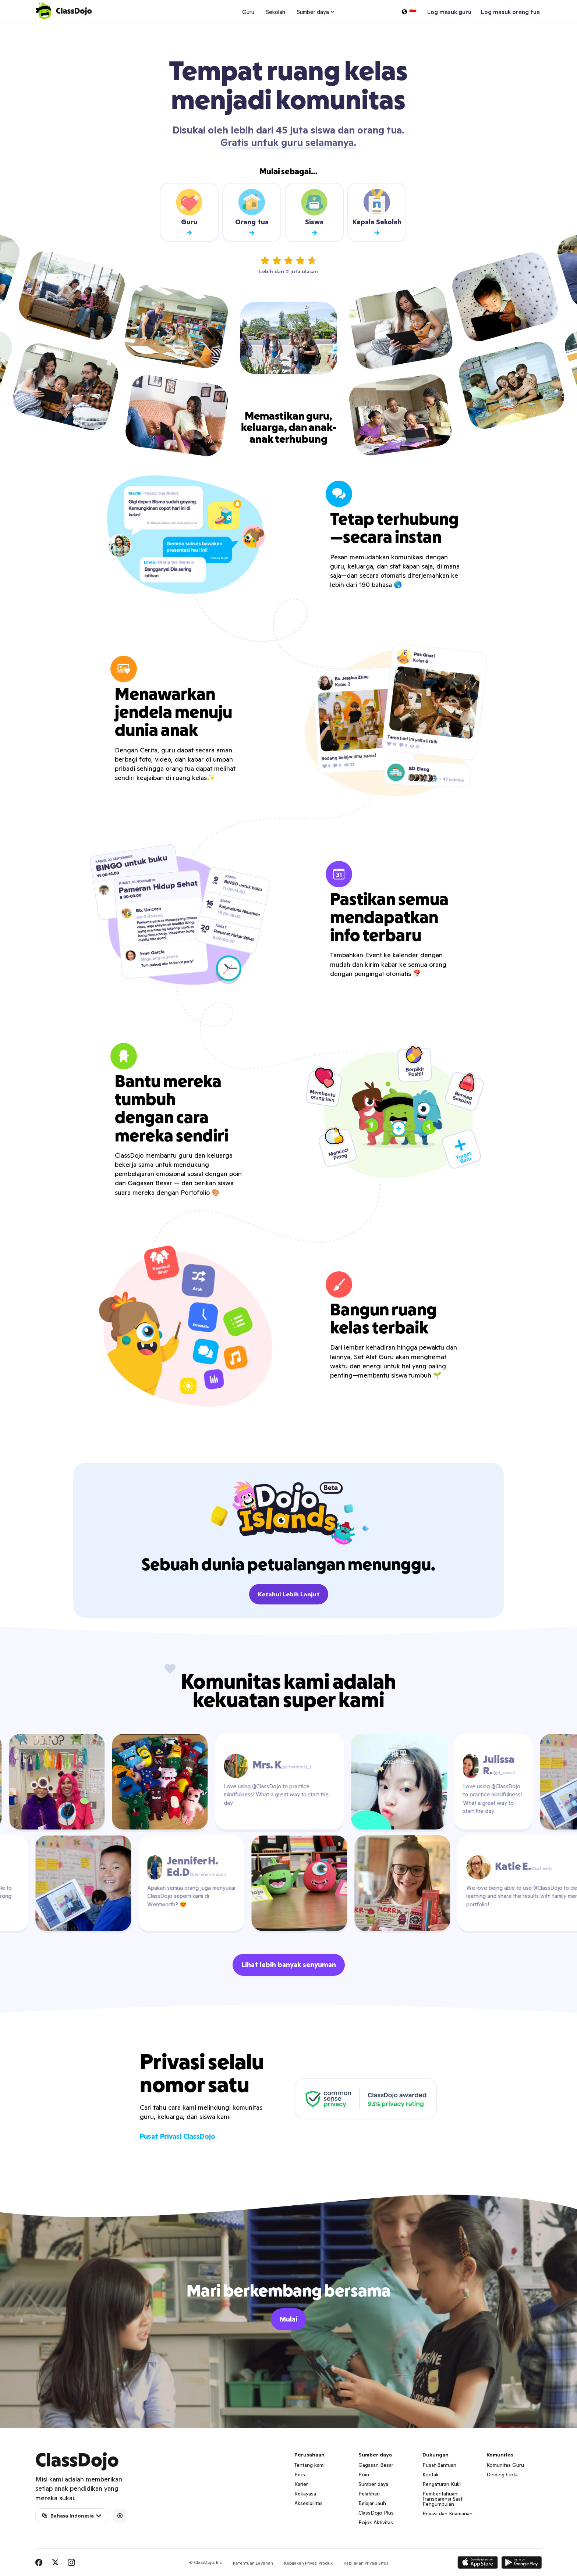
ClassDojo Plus (376, 2512)
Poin (363, 2474)
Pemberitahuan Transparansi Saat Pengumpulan (442, 2498)
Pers (299, 2474)
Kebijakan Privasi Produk (308, 2563)
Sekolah (275, 11)
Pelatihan (369, 2493)
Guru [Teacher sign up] (189, 212)
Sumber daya (373, 2484)
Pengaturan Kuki (441, 2484)
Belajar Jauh (372, 2503)
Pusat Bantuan (439, 2465)
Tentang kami (309, 2465)
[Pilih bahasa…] (409, 12)
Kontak (430, 2474)
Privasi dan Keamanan (447, 2513)
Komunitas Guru (505, 2465)
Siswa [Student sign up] (314, 212)
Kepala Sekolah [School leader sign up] (377, 212)
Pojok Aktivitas (375, 2522)
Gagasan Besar (375, 2465)
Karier (301, 2484)
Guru (248, 11)
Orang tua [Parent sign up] (252, 212)
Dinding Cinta (502, 2474)
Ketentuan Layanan (253, 2563)
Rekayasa (305, 2493)
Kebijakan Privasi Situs (366, 2563)
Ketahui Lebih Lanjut (288, 1594)
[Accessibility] (120, 2515)
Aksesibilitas (308, 2503)
